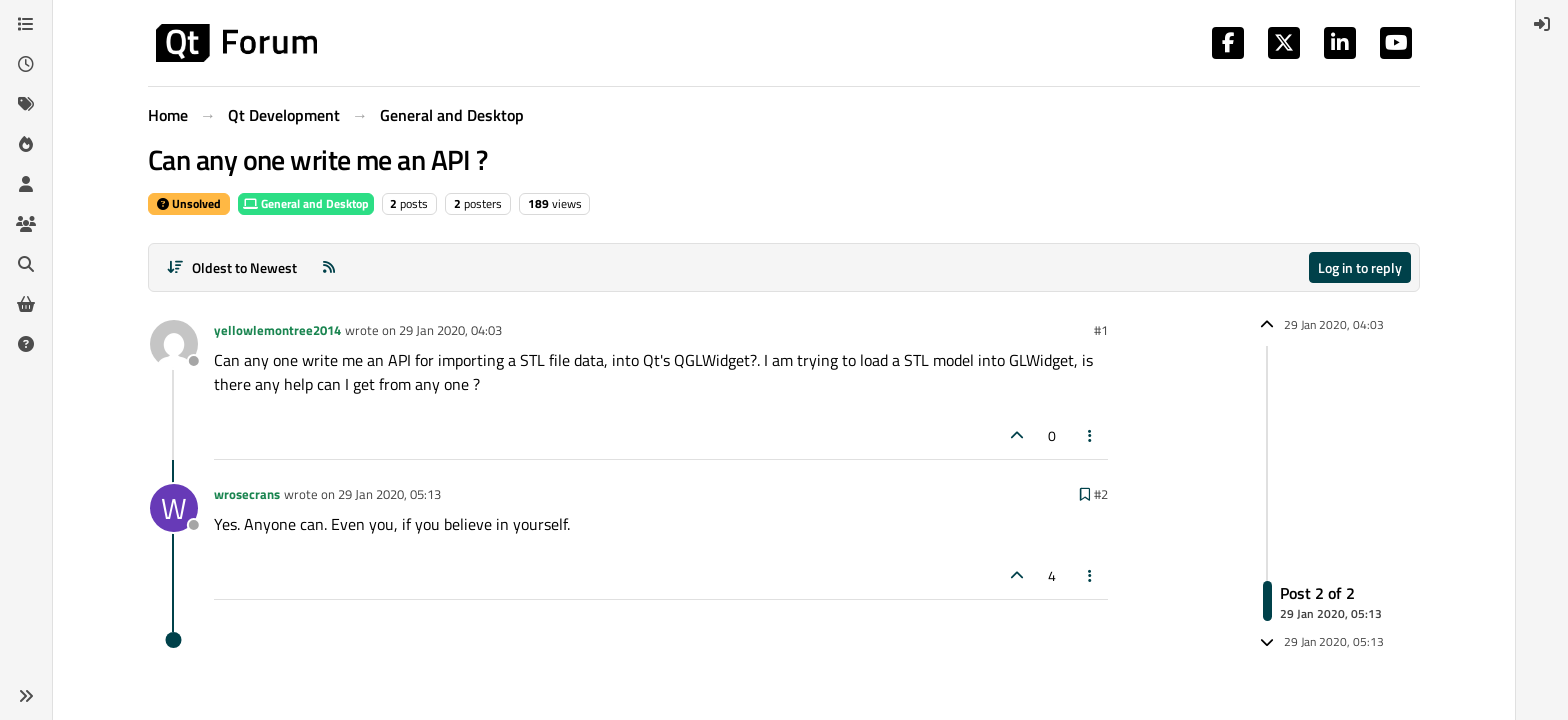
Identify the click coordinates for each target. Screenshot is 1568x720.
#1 (1101, 330)
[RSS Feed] (329, 267)
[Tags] (26, 104)
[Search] (26, 264)
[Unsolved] (26, 344)
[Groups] (26, 224)
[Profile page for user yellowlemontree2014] (174, 344)
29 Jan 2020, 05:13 (389, 494)
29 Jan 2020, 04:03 (450, 330)
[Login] (1542, 24)
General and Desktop (306, 203)
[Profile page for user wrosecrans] (174, 508)
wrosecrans (247, 494)
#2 (1101, 494)
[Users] (26, 184)
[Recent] (26, 64)
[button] (26, 696)
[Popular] (26, 144)
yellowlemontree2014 (277, 330)
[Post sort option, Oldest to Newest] (231, 267)
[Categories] (26, 24)
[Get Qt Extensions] (26, 304)
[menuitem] (1542, 24)
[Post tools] (1091, 435)
